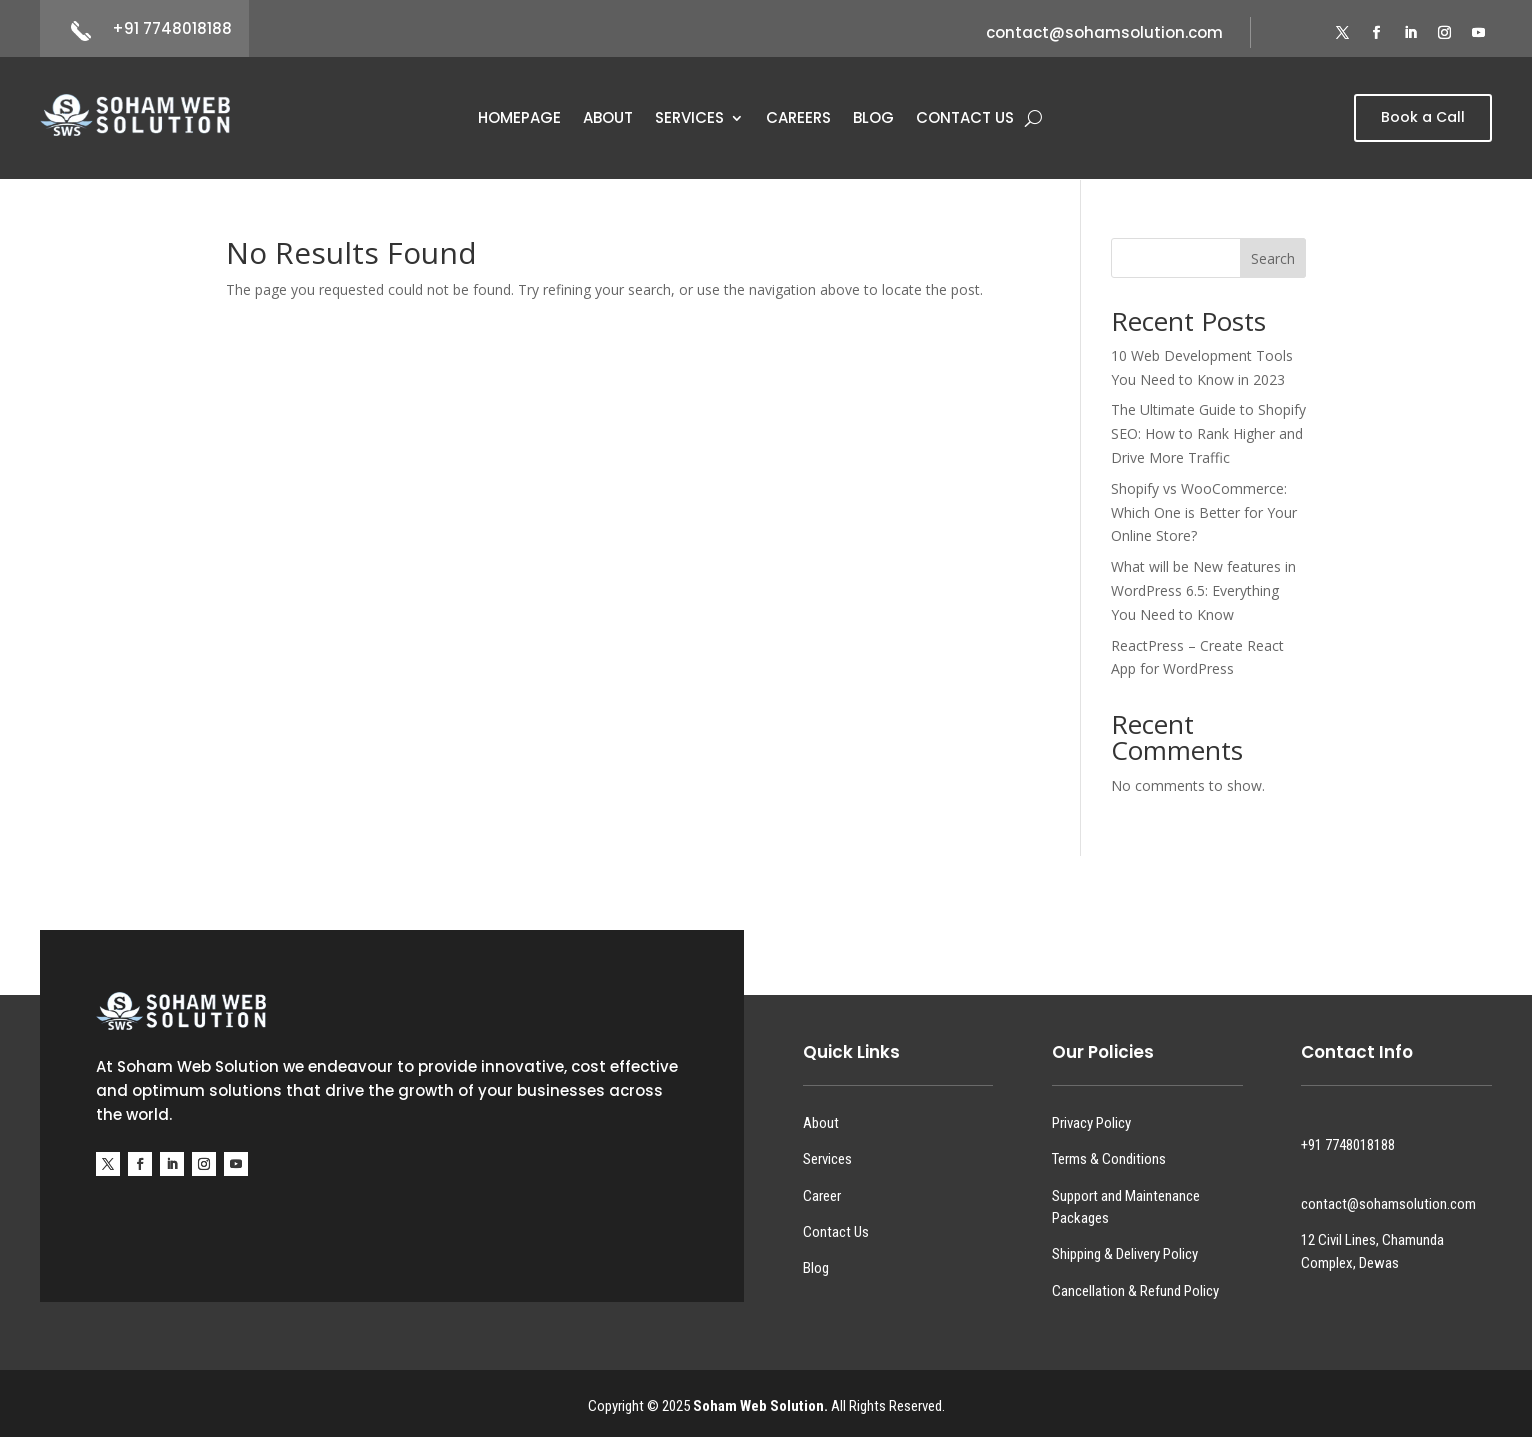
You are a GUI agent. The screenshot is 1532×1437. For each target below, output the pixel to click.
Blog (873, 119)
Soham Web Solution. (760, 1406)
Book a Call (1423, 117)
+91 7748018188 (172, 28)
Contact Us (965, 119)
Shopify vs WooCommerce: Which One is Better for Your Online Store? (1204, 512)
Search (1273, 258)
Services (689, 119)
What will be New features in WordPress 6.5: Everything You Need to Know (1203, 590)
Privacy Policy (1091, 1123)
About (608, 119)
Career (822, 1196)
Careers (798, 119)
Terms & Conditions (1109, 1159)
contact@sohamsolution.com (1104, 32)
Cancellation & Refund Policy (1135, 1291)
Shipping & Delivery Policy (1125, 1254)
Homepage (519, 119)
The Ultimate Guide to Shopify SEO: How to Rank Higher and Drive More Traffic (1208, 433)
